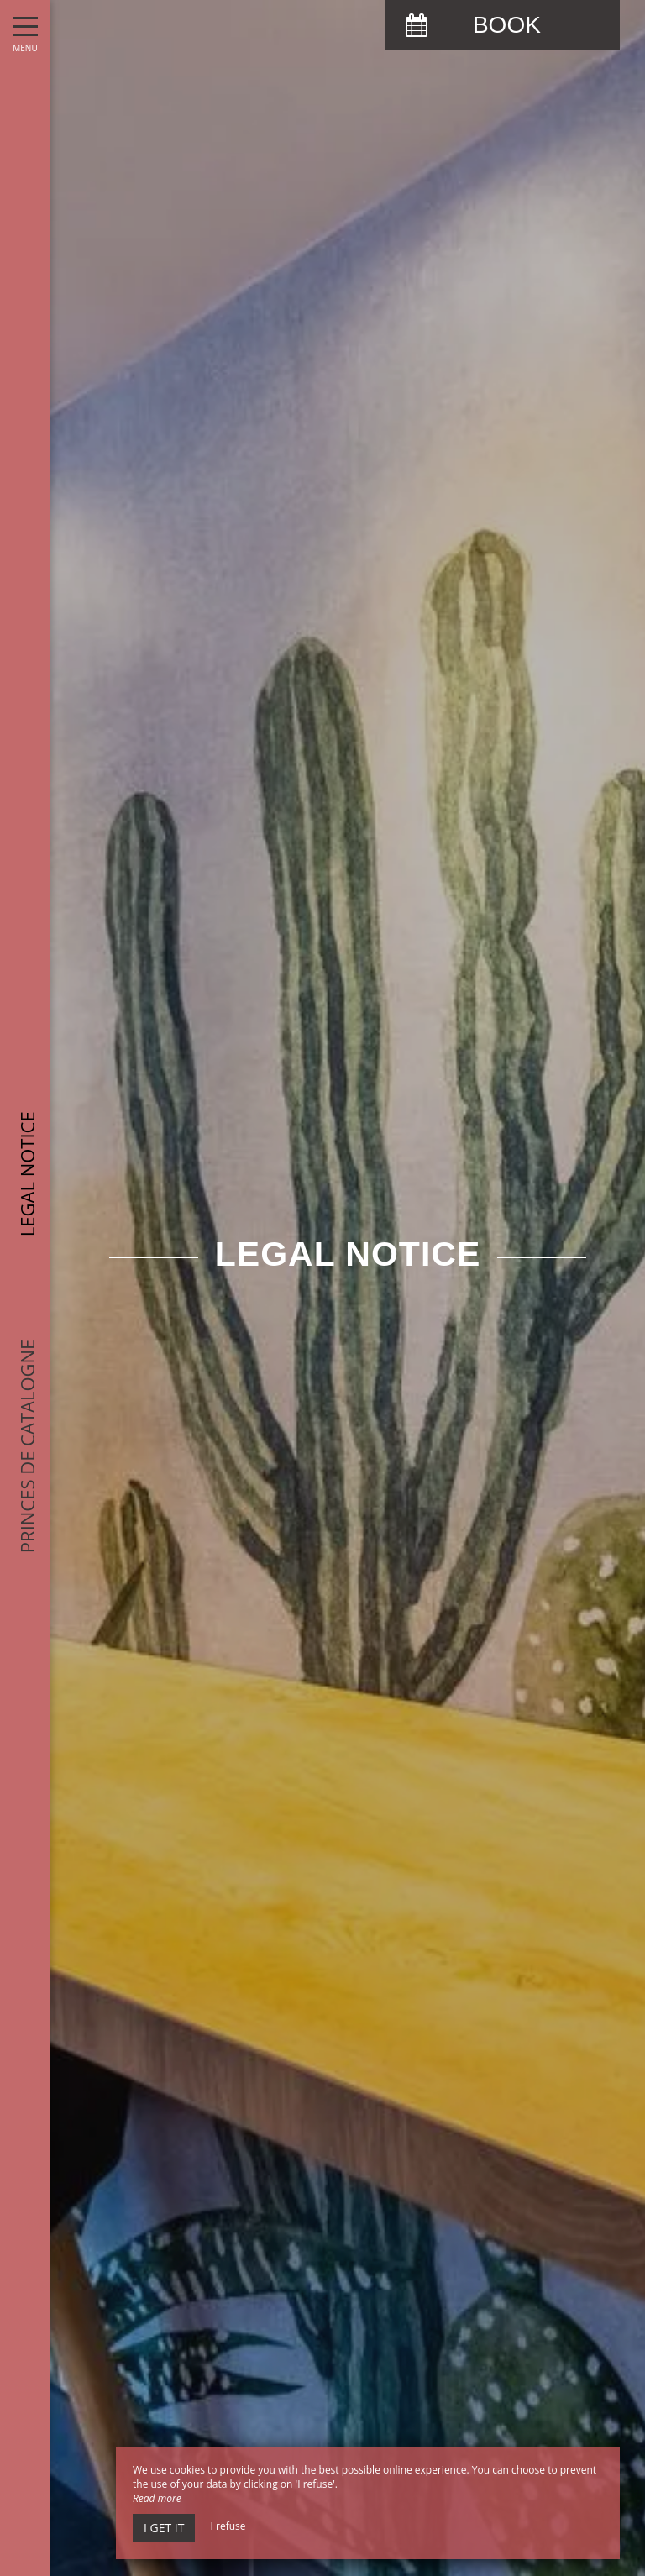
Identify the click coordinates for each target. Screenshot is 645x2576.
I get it (164, 2528)
